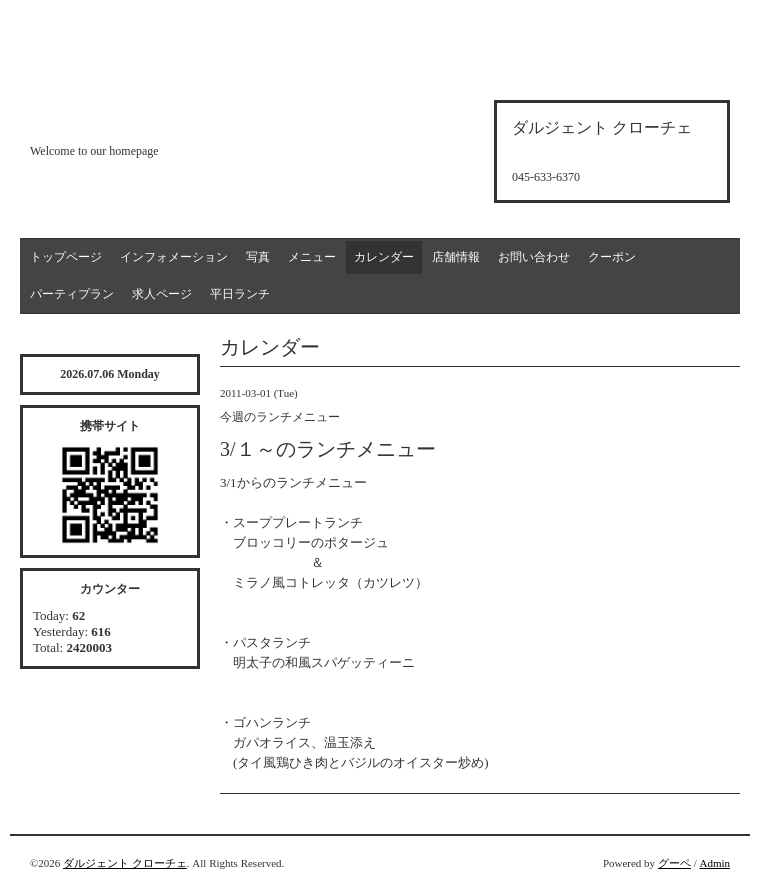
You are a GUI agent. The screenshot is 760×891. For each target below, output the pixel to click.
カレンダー (384, 257)
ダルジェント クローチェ (125, 863)
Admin (714, 863)
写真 (258, 257)
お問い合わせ (534, 257)
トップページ (66, 257)
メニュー (312, 257)
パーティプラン (72, 294)
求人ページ (162, 294)
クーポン (612, 257)
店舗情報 (456, 257)
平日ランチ (240, 294)
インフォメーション (174, 257)
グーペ (674, 863)
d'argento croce (129, 116)
